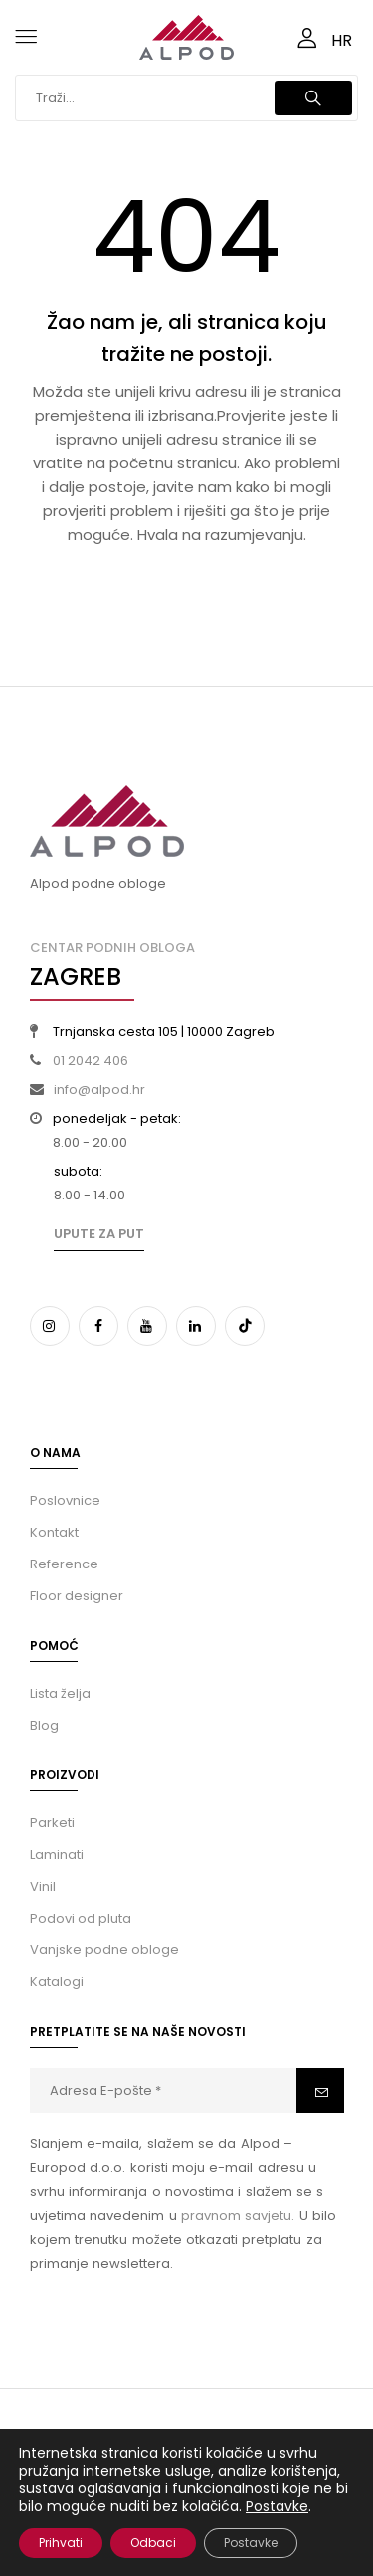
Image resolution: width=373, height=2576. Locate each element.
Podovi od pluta (80, 1918)
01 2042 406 (90, 1060)
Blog (44, 1725)
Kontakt (54, 1532)
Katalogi (57, 1981)
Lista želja (60, 1693)
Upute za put (99, 1233)
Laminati (57, 1854)
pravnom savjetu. (237, 2215)
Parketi (52, 1822)
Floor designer (76, 1595)
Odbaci (153, 2542)
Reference (64, 1564)
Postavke (277, 2506)
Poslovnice (65, 1500)
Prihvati (61, 2542)
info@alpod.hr (99, 1089)
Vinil (43, 1886)
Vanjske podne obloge (104, 1949)
